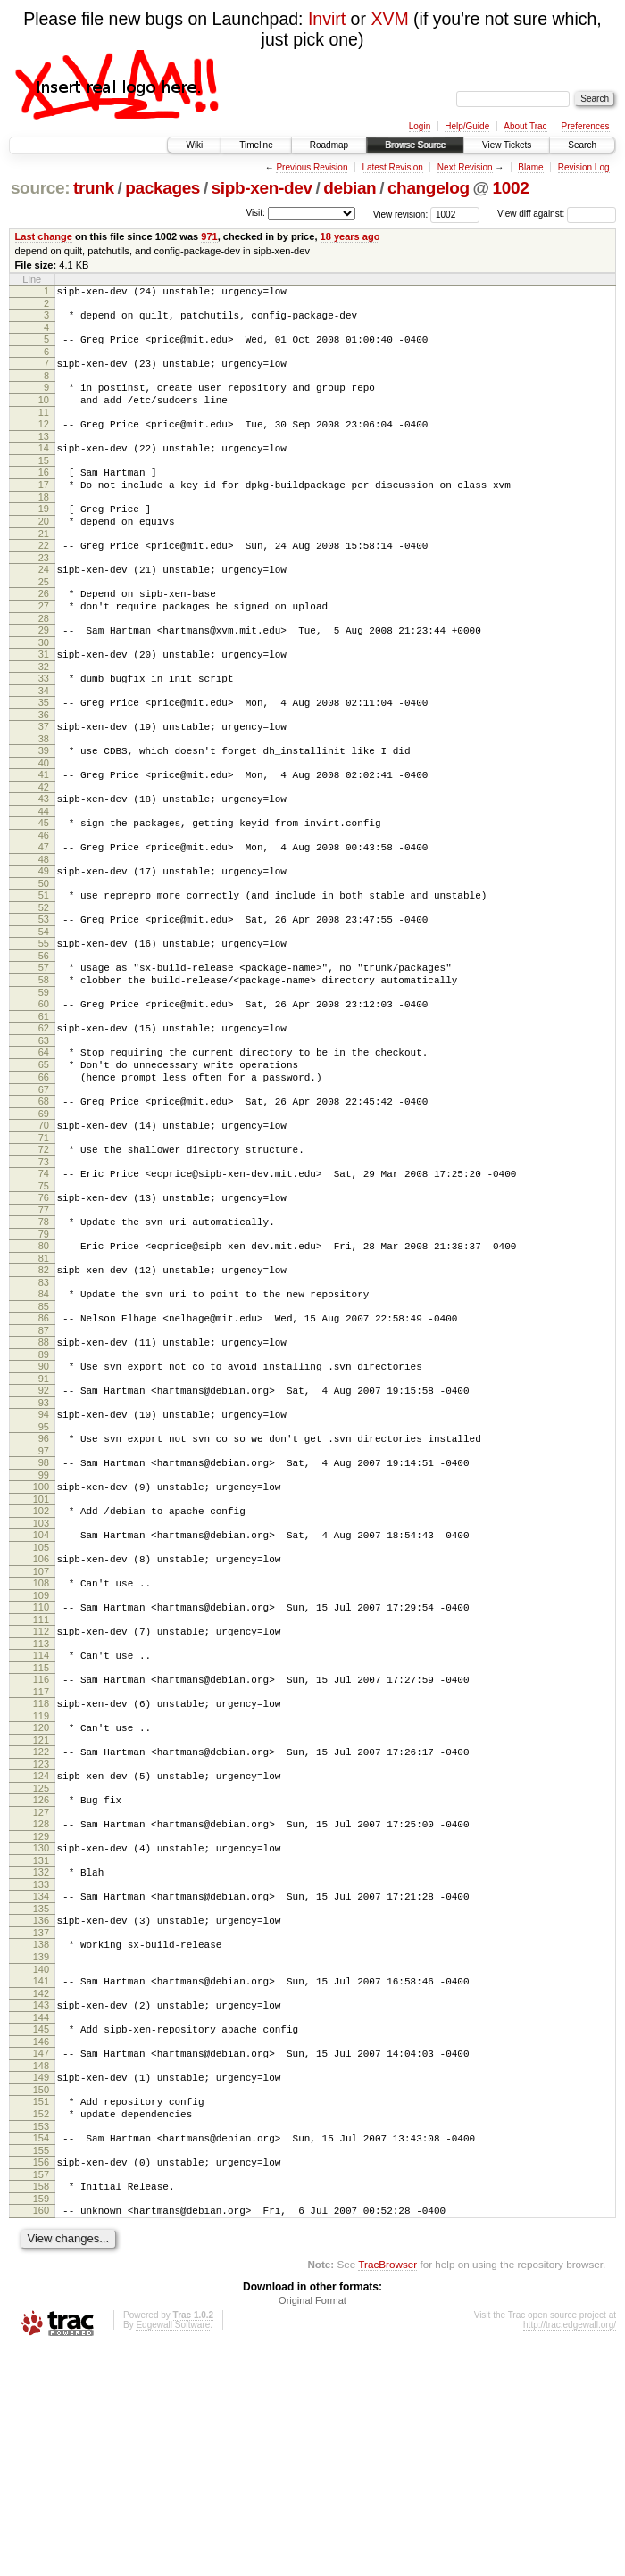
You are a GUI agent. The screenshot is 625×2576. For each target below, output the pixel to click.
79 (43, 1349)
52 (43, 982)
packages (162, 187)
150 (41, 2301)
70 (43, 1227)
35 (43, 753)
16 (43, 493)
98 (43, 1601)
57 (43, 1047)
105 (41, 1697)
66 (43, 1173)
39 (43, 806)
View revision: (401, 214)
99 (43, 1616)
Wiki (194, 145)
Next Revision (465, 167)
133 (41, 2072)
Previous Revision (311, 167)
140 (41, 2167)
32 (43, 714)
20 (43, 550)
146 (41, 2247)
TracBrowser (387, 2491)
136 (41, 2110)
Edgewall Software (173, 2552)
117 (41, 1857)
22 (43, 577)
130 (41, 2030)
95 (43, 1563)
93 (43, 1536)
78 (43, 1334)
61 (43, 1104)
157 (41, 2396)
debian (349, 187)
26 (43, 630)
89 (43, 1483)
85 (43, 1429)
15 (43, 481)
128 (41, 2003)
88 (43, 1467)
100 (41, 1628)
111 (41, 1777)
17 (43, 508)
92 (43, 1521)
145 (41, 2232)
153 (41, 2343)
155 (41, 2370)
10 (43, 413)
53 (43, 994)
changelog (429, 187)
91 (43, 1509)
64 (43, 1143)
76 (43, 1307)
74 (43, 1280)
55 (43, 1020)
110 (41, 1762)
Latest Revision (392, 167)
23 (43, 592)
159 (41, 2423)
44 (43, 875)
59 (43, 1078)
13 (43, 455)
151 (41, 2312)
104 (41, 1682)
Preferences (586, 126)
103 (41, 1670)
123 (41, 1938)
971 (209, 236)
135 (41, 2098)
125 (41, 1964)
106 (41, 1708)
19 (43, 535)
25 (43, 619)
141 (41, 2179)
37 (43, 779)
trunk (93, 187)
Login (419, 126)
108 (41, 1735)
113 (41, 1804)
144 (41, 2221)
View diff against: (556, 214)
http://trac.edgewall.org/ (569, 2552)
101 (41, 1643)
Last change (43, 236)
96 (43, 1575)
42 (43, 848)
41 (43, 833)
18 (43, 523)
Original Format (312, 2527)
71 (43, 1242)
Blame (530, 167)
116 (41, 1842)
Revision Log (584, 167)
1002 (511, 187)
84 (43, 1414)
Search (582, 145)
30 (43, 688)
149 (41, 2286)
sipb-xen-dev (262, 187)
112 (41, 1789)
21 (43, 565)
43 (43, 860)
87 (43, 1456)
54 (43, 1009)
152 (41, 2328)
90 (43, 1494)
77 (43, 1322)
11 (43, 428)
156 (41, 2381)
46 (43, 902)
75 (43, 1295)
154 (41, 2354)
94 (43, 1548)
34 (43, 741)
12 (43, 440)
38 (43, 795)
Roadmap (329, 145)
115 (41, 1831)
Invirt (327, 19)
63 (43, 1131)
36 (43, 768)
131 (41, 2045)
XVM (389, 19)
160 (41, 2435)
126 (41, 1976)
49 (43, 940)
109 (41, 1750)
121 (41, 1911)
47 (43, 913)
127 (41, 1991)
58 (43, 1062)
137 (41, 2125)
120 (41, 1896)
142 (41, 2194)
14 (43, 466)
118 (41, 1869)
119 (41, 1884)
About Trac (525, 126)
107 (41, 1724)
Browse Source (415, 145)
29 (43, 672)
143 (41, 2205)
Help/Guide (467, 126)
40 (43, 821)
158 (41, 2408)
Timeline (255, 145)
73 (43, 1268)
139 (41, 2152)
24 (43, 604)
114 (41, 1815)
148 (41, 2274)
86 (43, 1441)
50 (43, 955)
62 (43, 1116)
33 (43, 726)
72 (43, 1253)
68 (43, 1200)
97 (43, 1590)
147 (41, 2259)
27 (43, 646)
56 (43, 1036)
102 (41, 1655)
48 (43, 929)
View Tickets (506, 145)
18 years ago (350, 236)
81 (43, 1376)
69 (43, 1215)
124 (41, 1949)
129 (41, 2018)
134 (41, 2083)
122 (41, 1923)
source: (40, 187)
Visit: (255, 213)
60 (43, 1089)
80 (43, 1360)
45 (43, 887)
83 (43, 1402)
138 (41, 2137)
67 (43, 1188)
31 (43, 699)
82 (43, 1387)
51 (43, 967)
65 (43, 1158)
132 (41, 2056)
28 (43, 661)
